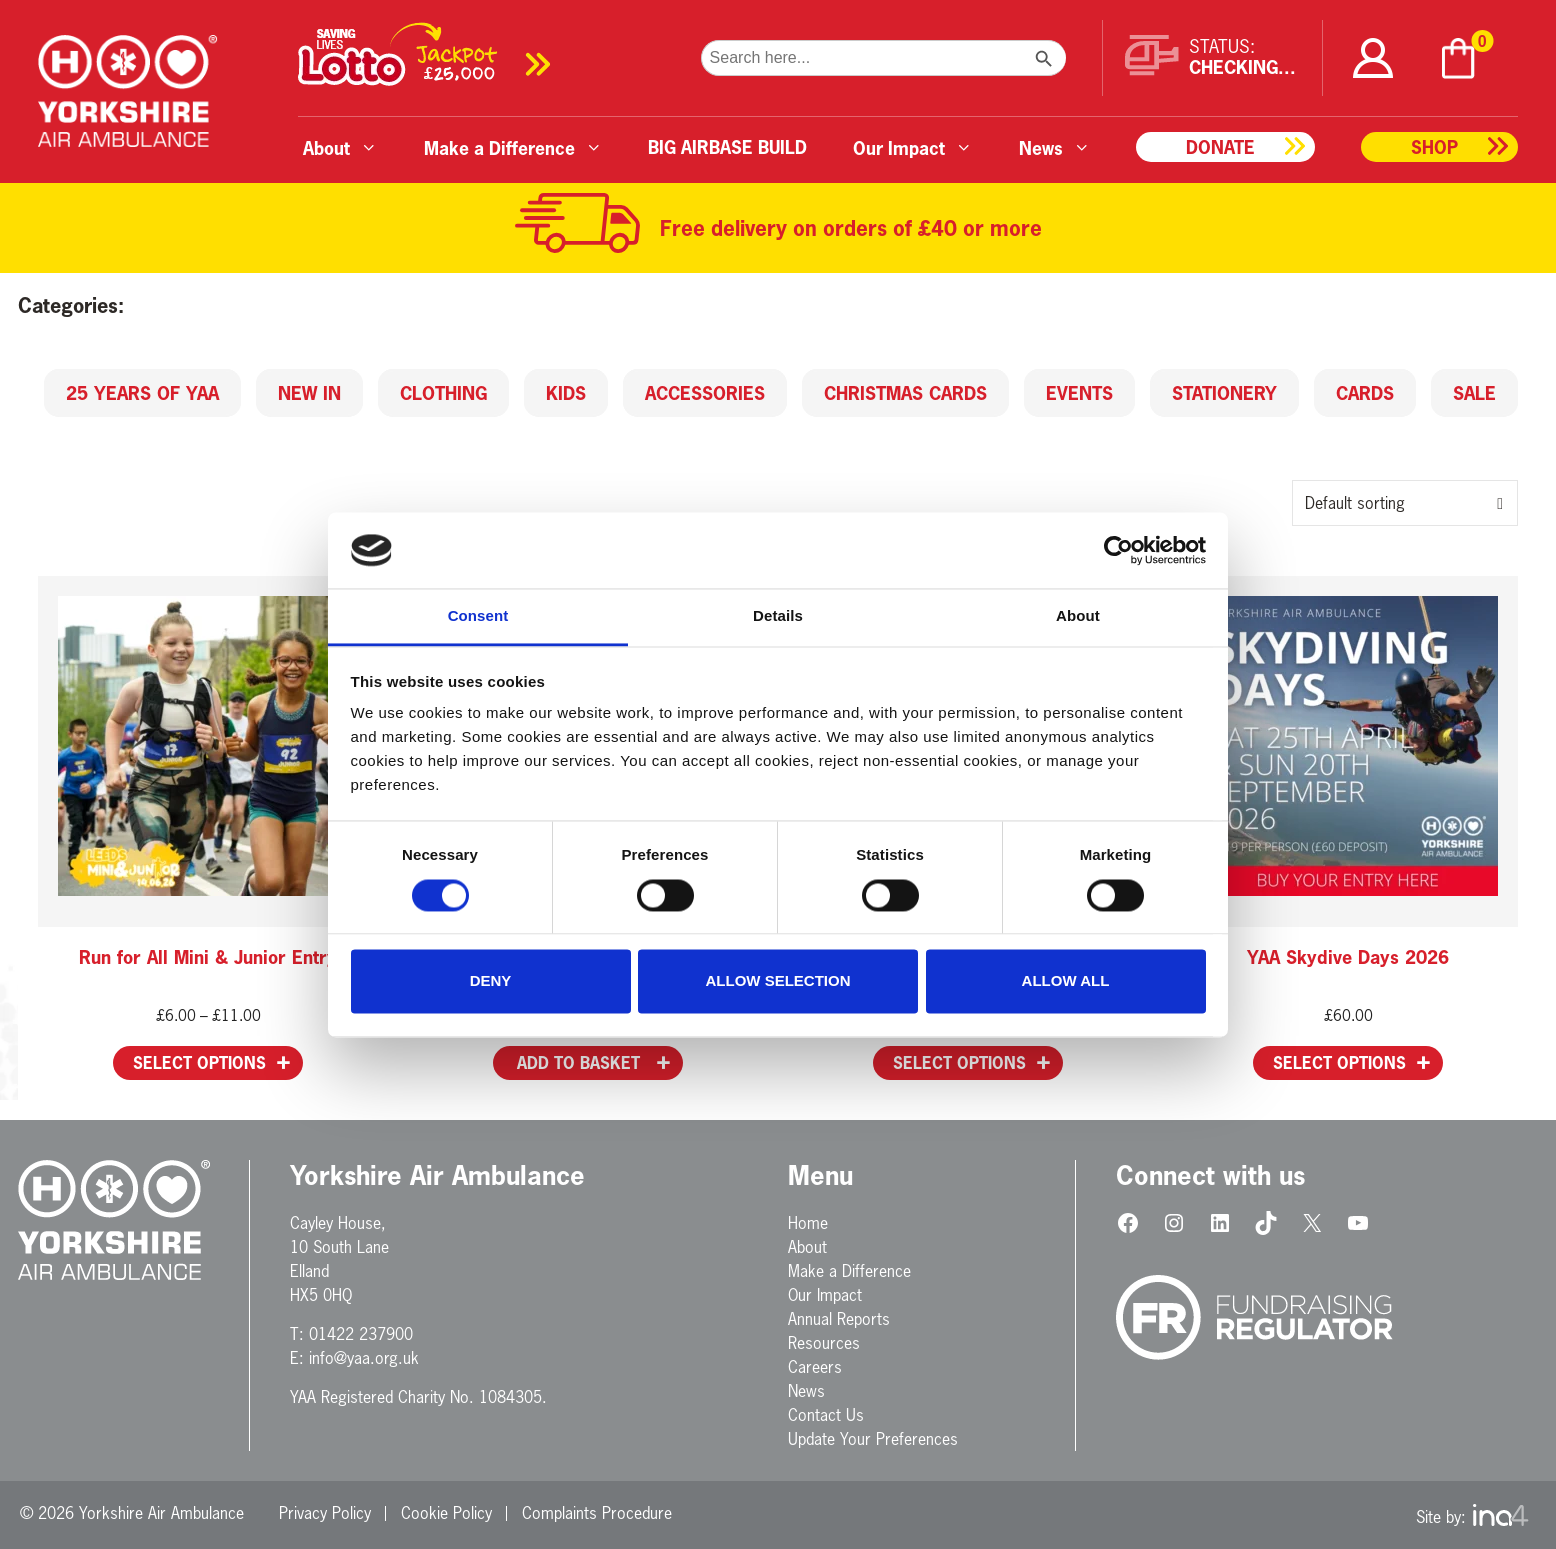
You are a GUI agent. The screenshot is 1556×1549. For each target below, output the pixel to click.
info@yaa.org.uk (364, 1358)
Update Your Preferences (873, 1439)
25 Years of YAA (142, 393)
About (807, 1247)
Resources (824, 1343)
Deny (491, 981)
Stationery (1224, 393)
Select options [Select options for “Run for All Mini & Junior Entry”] (199, 1062)
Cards (1365, 393)
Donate (1220, 147)
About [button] (340, 148)
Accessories (705, 393)
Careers (815, 1367)
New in (309, 393)
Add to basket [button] (578, 1062)
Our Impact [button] (913, 148)
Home (808, 1223)
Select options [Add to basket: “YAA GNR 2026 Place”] (959, 1062)
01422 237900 (361, 1334)
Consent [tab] (478, 616)
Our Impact (825, 1295)
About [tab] (1078, 616)
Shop (1434, 147)
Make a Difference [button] (513, 148)
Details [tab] (778, 616)
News (806, 1391)
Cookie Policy (446, 1513)
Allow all (1066, 981)
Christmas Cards (905, 393)
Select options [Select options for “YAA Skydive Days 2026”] (1339, 1062)
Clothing (443, 393)
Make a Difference (849, 1271)
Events (1079, 393)
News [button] (1055, 148)
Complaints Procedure (597, 1513)
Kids (566, 393)
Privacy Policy (325, 1513)
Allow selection (778, 981)
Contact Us (826, 1415)
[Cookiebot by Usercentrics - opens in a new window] (1118, 550)
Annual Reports (839, 1319)
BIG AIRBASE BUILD (727, 147)
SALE (1474, 393)
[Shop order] (1405, 503)
